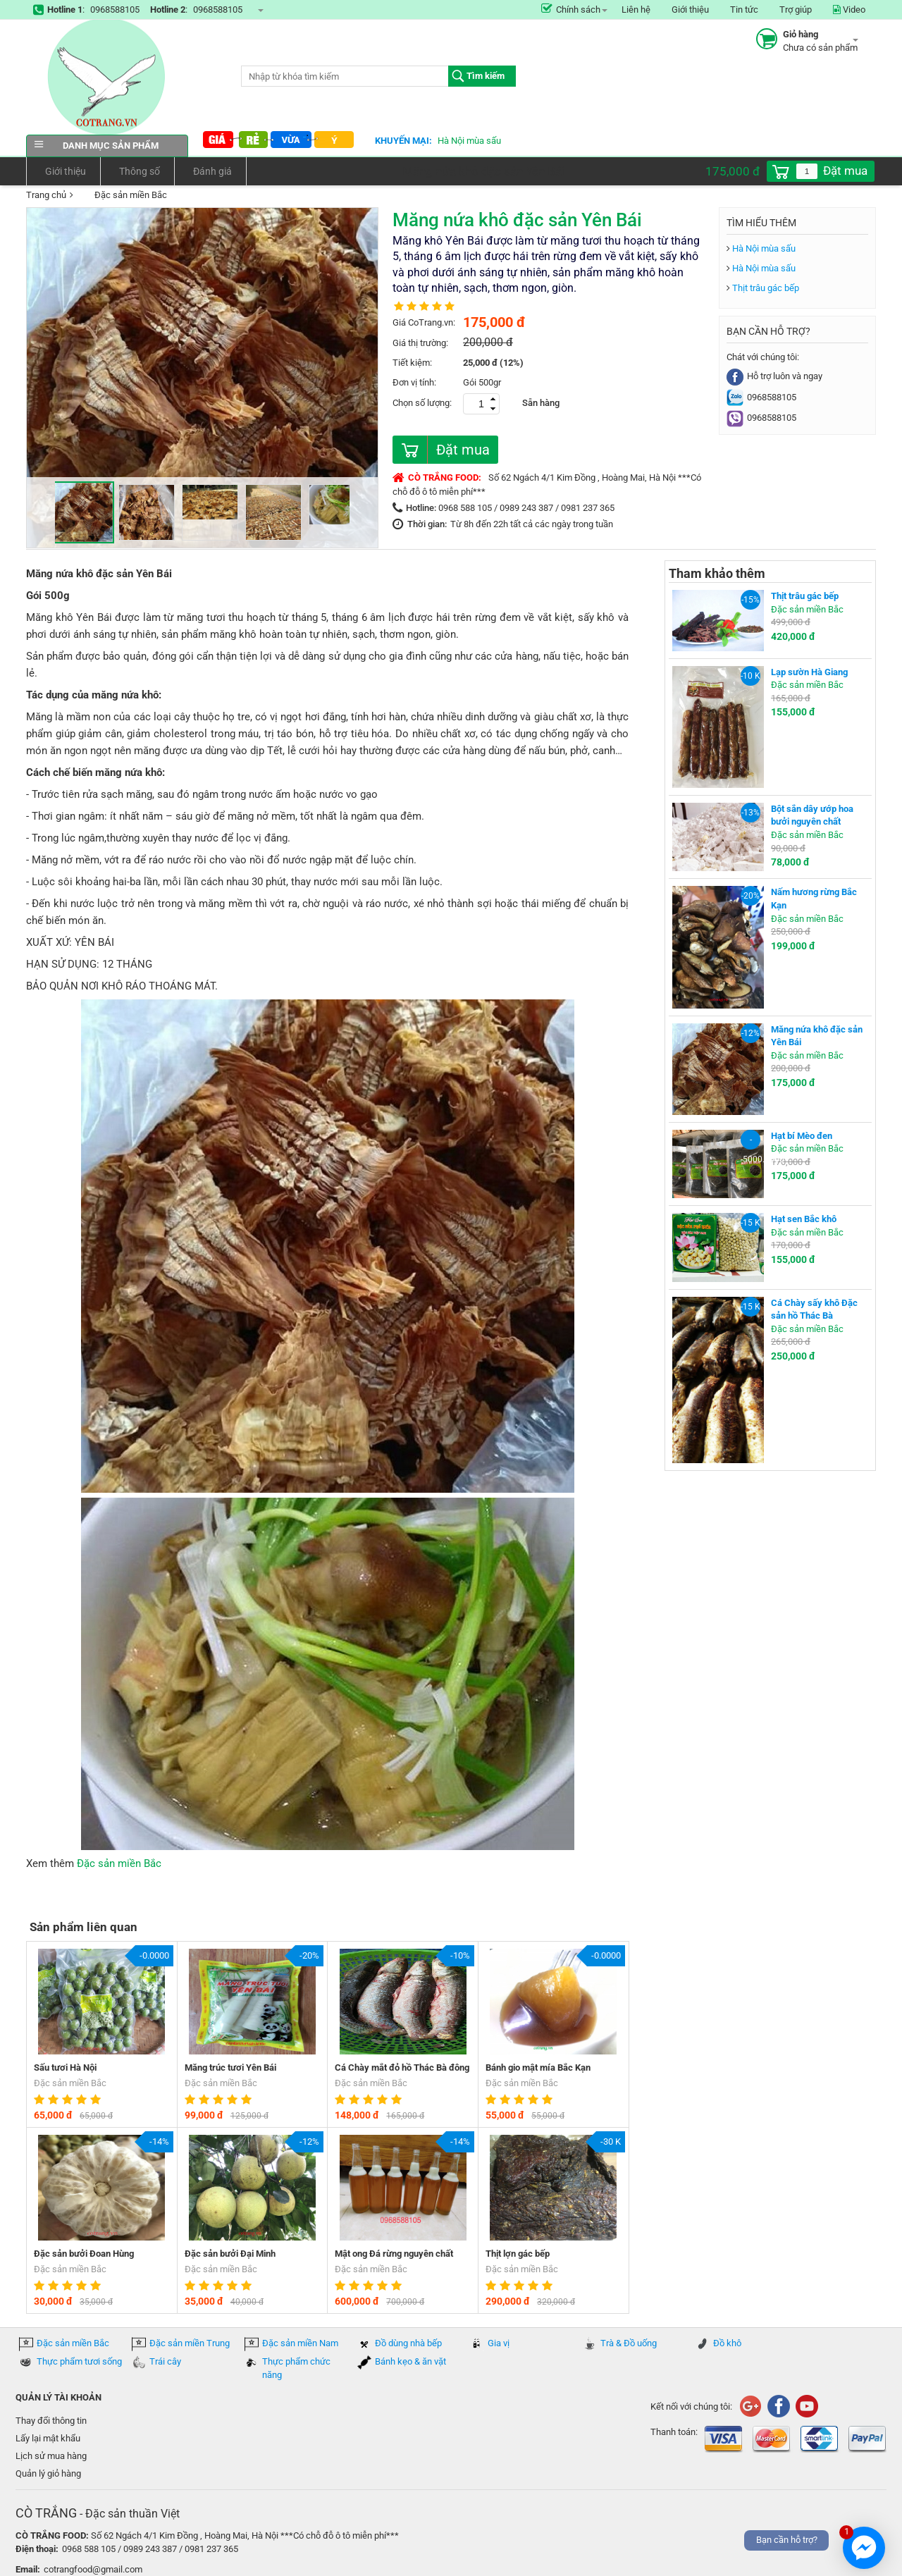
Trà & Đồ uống (628, 2343)
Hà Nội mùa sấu (469, 140)
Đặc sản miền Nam (300, 2343)
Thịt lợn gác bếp (518, 2253)
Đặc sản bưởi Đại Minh (230, 2253)
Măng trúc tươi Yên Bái (230, 2067)
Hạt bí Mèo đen (801, 1135)
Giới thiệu (690, 9)
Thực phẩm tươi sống (79, 2361)
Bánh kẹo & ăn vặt (410, 2361)
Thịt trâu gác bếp (765, 288)
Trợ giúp (795, 9)
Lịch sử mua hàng (51, 2456)
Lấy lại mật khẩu (48, 2438)
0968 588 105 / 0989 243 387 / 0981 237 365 (526, 508)
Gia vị (498, 2343)
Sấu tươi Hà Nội (65, 2067)
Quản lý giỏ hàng (48, 2473)
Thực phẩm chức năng (296, 2368)
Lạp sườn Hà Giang (809, 672)
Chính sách (570, 9)
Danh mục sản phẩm (107, 145)
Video (849, 9)
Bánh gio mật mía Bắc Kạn (538, 2067)
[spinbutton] (806, 171)
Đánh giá (210, 171)
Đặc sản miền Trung (189, 2343)
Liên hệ (636, 9)
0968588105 (115, 9)
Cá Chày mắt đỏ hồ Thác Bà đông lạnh (402, 2069)
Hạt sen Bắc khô (803, 1219)
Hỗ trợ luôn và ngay (774, 376)
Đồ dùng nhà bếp (408, 2343)
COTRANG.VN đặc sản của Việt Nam (107, 77)
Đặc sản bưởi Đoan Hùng (84, 2253)
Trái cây (165, 2361)
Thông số (137, 171)
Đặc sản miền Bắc (122, 196)
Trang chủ (46, 195)
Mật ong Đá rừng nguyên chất (394, 2253)
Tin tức (744, 9)
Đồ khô (727, 2343)
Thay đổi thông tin (51, 2420)
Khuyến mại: (403, 140)
